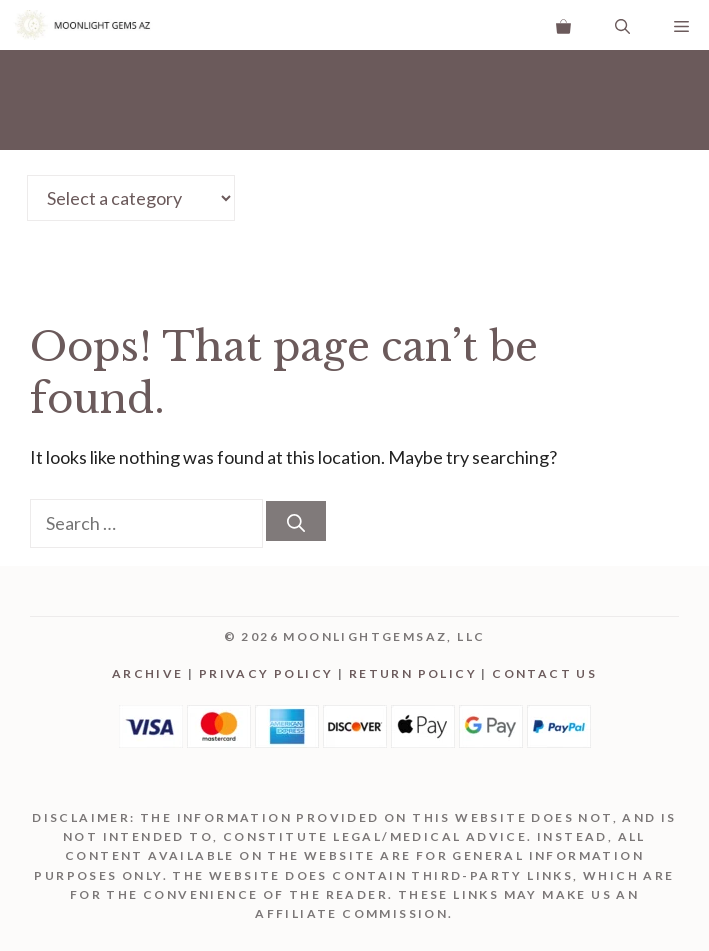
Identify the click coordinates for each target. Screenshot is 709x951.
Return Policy (413, 673)
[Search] (296, 521)
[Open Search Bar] (622, 25)
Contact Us (544, 673)
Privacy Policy (266, 673)
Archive (148, 673)
